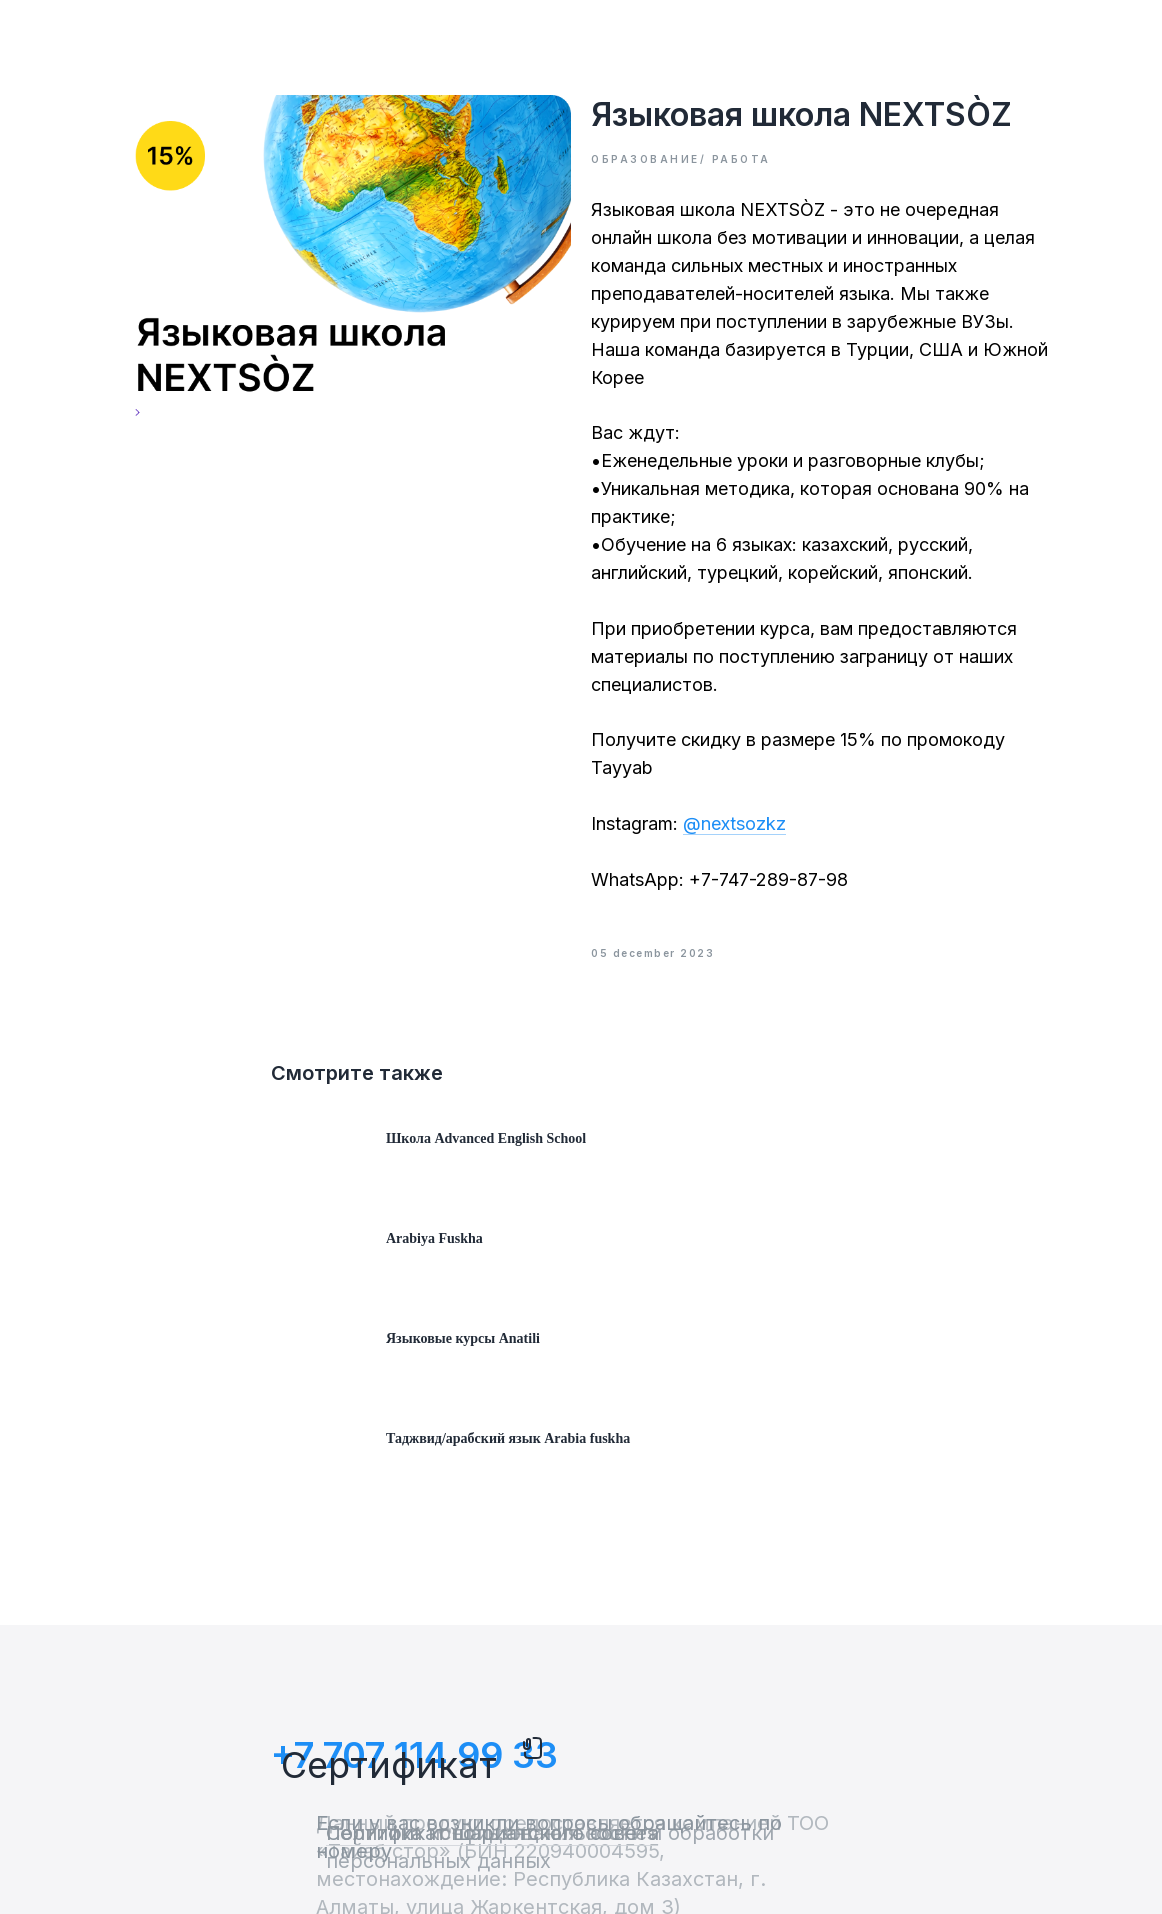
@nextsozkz (734, 823)
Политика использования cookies (491, 1833)
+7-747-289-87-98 (768, 879)
